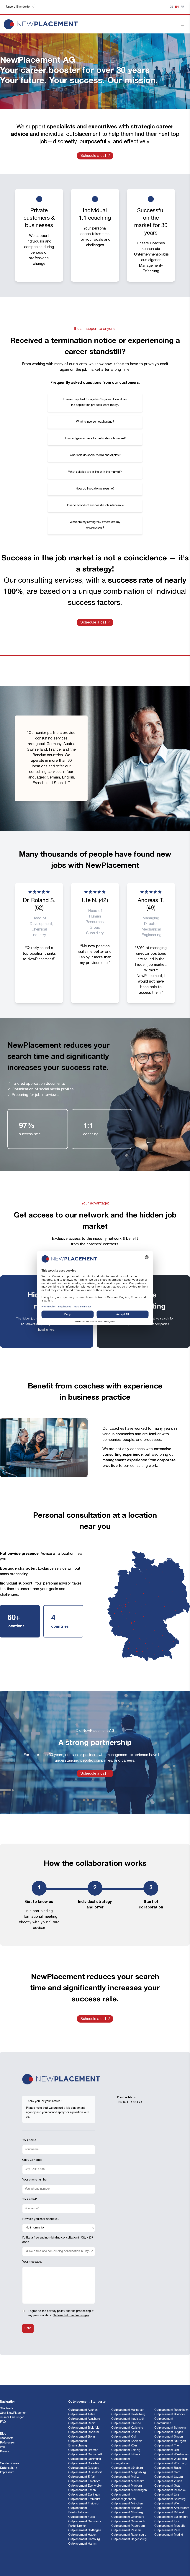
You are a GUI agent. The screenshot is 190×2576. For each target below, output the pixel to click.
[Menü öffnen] (182, 24)
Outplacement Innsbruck (170, 2490)
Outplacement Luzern (168, 2477)
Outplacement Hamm (82, 2544)
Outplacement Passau (126, 2530)
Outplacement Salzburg (170, 2499)
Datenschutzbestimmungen (71, 2315)
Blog (3, 2434)
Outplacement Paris (167, 2530)
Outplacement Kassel (125, 2432)
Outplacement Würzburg (170, 2463)
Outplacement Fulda (81, 2517)
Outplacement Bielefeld (83, 2428)
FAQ (3, 2422)
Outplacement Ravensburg (128, 2535)
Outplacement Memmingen (129, 2490)
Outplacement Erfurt (81, 2477)
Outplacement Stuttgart (170, 2441)
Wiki (2, 2447)
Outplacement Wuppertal (170, 2459)
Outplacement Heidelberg (128, 2414)
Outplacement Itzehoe (126, 2423)
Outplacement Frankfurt (84, 2499)
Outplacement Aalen (81, 2414)
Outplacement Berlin (81, 2423)
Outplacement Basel (167, 2468)
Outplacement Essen (82, 2490)
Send (27, 2328)
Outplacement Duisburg (83, 2468)
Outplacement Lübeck (125, 2454)
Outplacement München (127, 2503)
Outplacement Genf (167, 2472)
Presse (4, 2451)
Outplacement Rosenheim (171, 2410)
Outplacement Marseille (170, 2526)
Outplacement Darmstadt (85, 2454)
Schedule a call (95, 156)
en (177, 7)
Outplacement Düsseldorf (85, 2472)
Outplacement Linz (166, 2494)
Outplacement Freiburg (83, 2503)
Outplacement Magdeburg (128, 2472)
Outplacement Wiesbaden (171, 2454)
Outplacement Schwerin (170, 2428)
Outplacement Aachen (83, 2410)
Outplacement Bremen (83, 2450)
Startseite (6, 2408)
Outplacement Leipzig (125, 2450)
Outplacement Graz (167, 2486)
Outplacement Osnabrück (128, 2521)
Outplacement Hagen (82, 2535)
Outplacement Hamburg (84, 2539)
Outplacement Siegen (168, 2432)
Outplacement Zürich (168, 2481)
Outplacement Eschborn (84, 2481)
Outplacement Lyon (167, 2521)
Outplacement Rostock (169, 2414)
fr (182, 7)
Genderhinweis (9, 2463)
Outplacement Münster (126, 2508)
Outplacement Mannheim (127, 2481)
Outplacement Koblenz (126, 2441)
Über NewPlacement (13, 2413)
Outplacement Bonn (81, 2437)
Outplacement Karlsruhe (127, 2428)
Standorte (7, 2438)
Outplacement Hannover (127, 2410)
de (171, 7)
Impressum (7, 2472)
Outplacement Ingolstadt (127, 2419)
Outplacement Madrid (168, 2535)
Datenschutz (8, 2468)
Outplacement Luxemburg (171, 2517)
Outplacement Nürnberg (127, 2512)
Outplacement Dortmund (84, 2459)
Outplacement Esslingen (84, 2494)
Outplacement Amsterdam (171, 2508)
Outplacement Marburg (126, 2486)
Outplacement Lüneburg (127, 2468)
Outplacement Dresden (83, 2463)
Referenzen (7, 2442)
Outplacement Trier (167, 2445)
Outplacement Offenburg (127, 2517)
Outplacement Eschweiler (85, 2486)
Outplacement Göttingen (84, 2530)
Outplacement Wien (167, 2503)
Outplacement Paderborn (128, 2526)
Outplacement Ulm (166, 2450)
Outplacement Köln (124, 2445)
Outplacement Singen (168, 2437)
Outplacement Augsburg (84, 2419)
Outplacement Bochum (83, 2432)
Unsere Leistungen (12, 2417)
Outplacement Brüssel (169, 2512)
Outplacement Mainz (125, 2477)
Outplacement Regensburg (129, 2539)
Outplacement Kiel (123, 2437)
